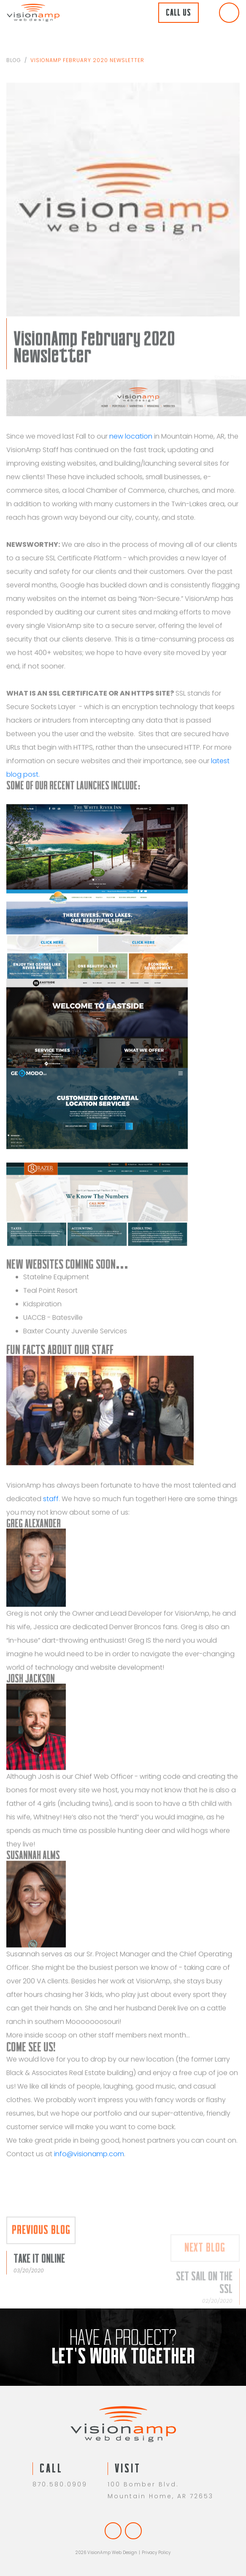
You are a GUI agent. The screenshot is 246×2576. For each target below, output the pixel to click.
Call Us (178, 12)
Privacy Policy (156, 2552)
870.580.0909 (59, 2484)
